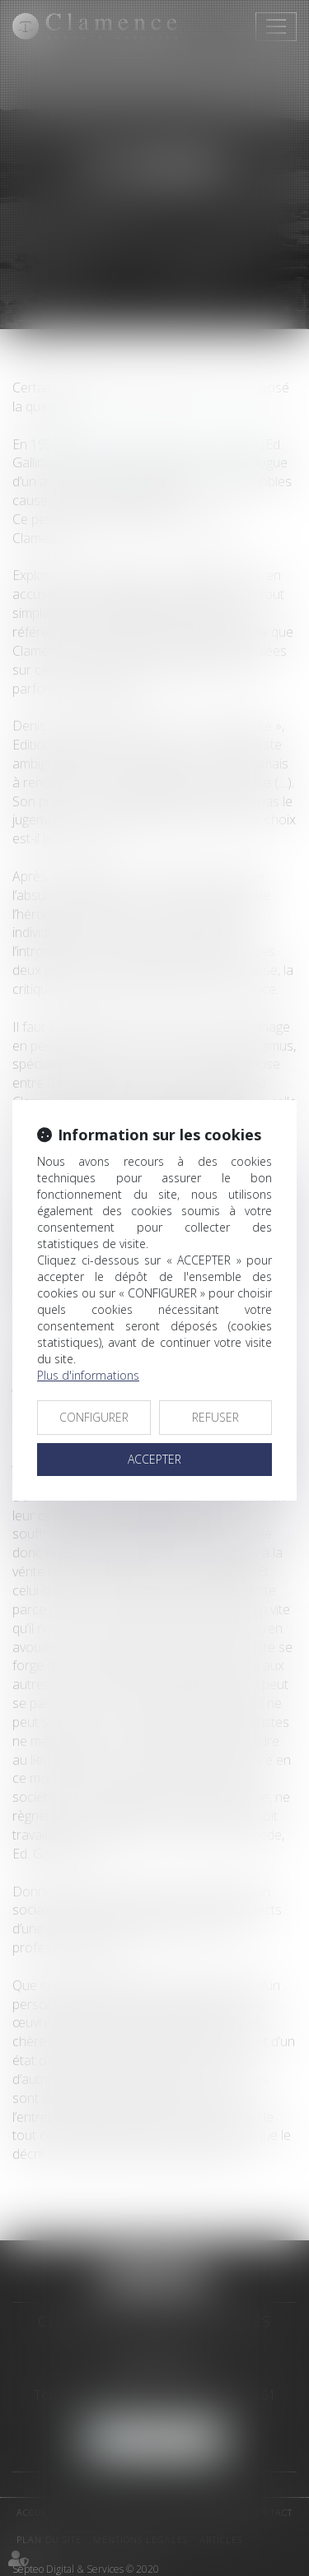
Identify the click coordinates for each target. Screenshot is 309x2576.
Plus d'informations (88, 1375)
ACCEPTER (154, 1459)
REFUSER (215, 1417)
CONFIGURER (94, 1417)
